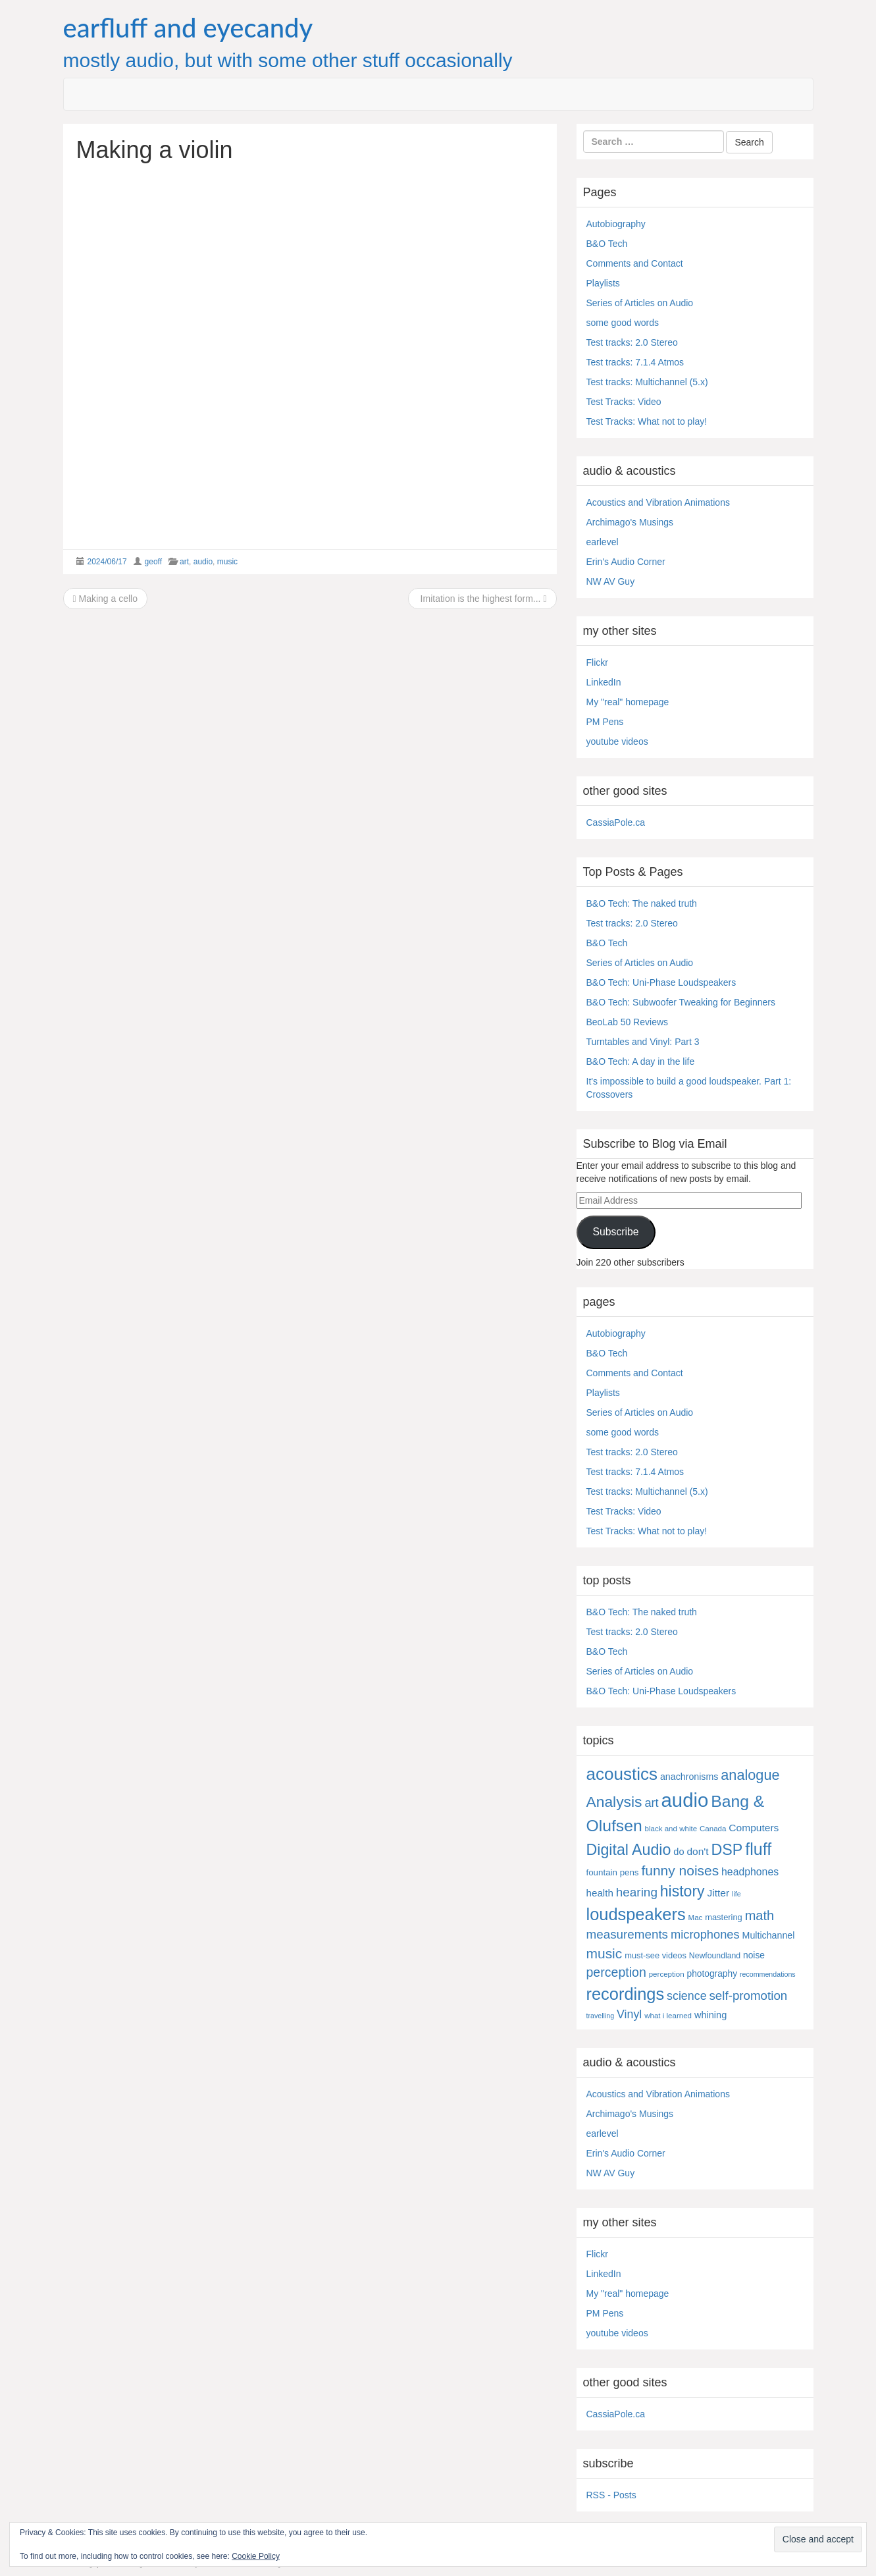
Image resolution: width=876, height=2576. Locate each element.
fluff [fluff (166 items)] (758, 1849)
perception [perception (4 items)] (666, 1974)
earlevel (602, 542)
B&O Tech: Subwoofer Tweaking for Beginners (680, 1002)
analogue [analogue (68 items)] (750, 1775)
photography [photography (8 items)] (712, 1974)
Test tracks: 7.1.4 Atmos (635, 362)
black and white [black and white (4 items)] (671, 1829)
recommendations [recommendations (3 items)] (768, 1974)
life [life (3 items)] (736, 1894)
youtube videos (617, 741)
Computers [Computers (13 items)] (754, 1827)
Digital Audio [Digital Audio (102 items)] (628, 1849)
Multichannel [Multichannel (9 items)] (768, 1935)
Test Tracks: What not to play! (647, 421)
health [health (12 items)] (599, 1892)
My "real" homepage (627, 702)
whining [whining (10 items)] (710, 2015)
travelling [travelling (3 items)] (600, 2016)
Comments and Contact (634, 263)
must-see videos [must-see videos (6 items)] (655, 1955)
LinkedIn (603, 682)
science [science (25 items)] (687, 1995)
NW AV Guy (610, 581)
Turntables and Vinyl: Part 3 (643, 1041)
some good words (622, 322)
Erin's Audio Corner (625, 561)
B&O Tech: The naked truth (641, 903)
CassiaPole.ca (616, 822)
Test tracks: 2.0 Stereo (632, 342)
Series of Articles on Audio (640, 303)
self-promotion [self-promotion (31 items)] (748, 1995)
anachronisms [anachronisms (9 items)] (689, 1776)
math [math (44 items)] (759, 1915)
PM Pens (605, 721)
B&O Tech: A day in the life (640, 1061)
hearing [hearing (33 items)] (636, 1892)
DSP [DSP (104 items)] (727, 1849)
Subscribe (615, 1231)
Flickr (597, 662)
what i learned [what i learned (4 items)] (668, 2016)
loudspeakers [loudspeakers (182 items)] (636, 1914)
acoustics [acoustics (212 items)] (622, 1774)
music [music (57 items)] (604, 1953)
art (184, 561)
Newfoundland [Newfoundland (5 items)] (714, 1955)
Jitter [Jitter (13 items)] (718, 1892)
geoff (153, 561)
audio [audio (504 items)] (685, 1800)
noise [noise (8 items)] (754, 1955)
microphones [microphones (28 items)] (705, 1934)
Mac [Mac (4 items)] (695, 1917)
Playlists (603, 283)
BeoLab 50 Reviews (627, 1022)
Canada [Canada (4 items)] (713, 1829)
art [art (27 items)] (651, 1803)
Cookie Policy (256, 2556)
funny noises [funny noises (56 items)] (680, 1870)
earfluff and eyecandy (188, 27)
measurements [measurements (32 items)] (627, 1934)
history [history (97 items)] (682, 1891)
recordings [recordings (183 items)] (625, 1994)
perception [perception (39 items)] (616, 1972)
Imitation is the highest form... (482, 598)
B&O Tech (607, 243)
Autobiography (616, 224)
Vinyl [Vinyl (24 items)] (629, 2014)
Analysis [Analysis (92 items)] (614, 1801)
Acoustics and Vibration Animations (658, 502)
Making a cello (105, 598)
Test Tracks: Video (623, 401)
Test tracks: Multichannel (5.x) (647, 382)
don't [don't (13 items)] (697, 1851)
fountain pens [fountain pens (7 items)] (612, 1872)
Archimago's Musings (630, 522)
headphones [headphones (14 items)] (750, 1871)
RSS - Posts (611, 2495)
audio (203, 561)
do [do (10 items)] (678, 1851)
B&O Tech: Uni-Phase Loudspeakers (661, 982)
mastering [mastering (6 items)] (723, 1917)
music (227, 561)
